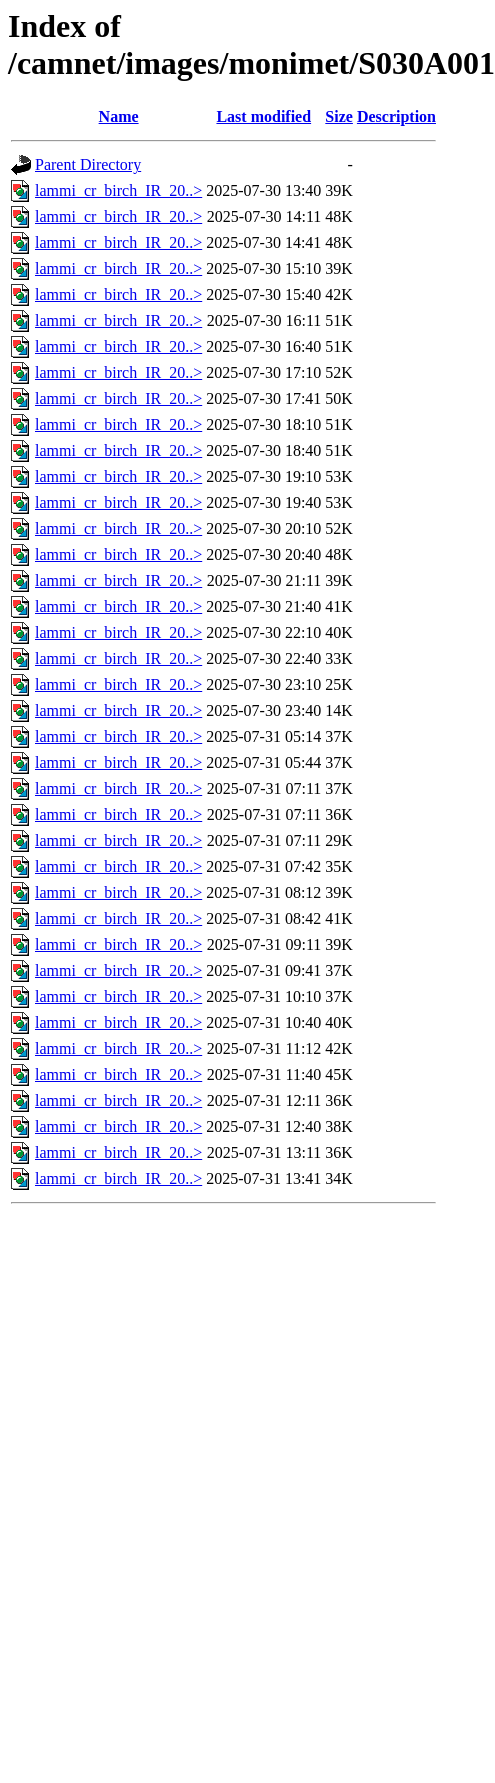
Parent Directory (88, 164)
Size (339, 116)
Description (396, 116)
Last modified (263, 116)
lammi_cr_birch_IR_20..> (118, 190)
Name (119, 116)
